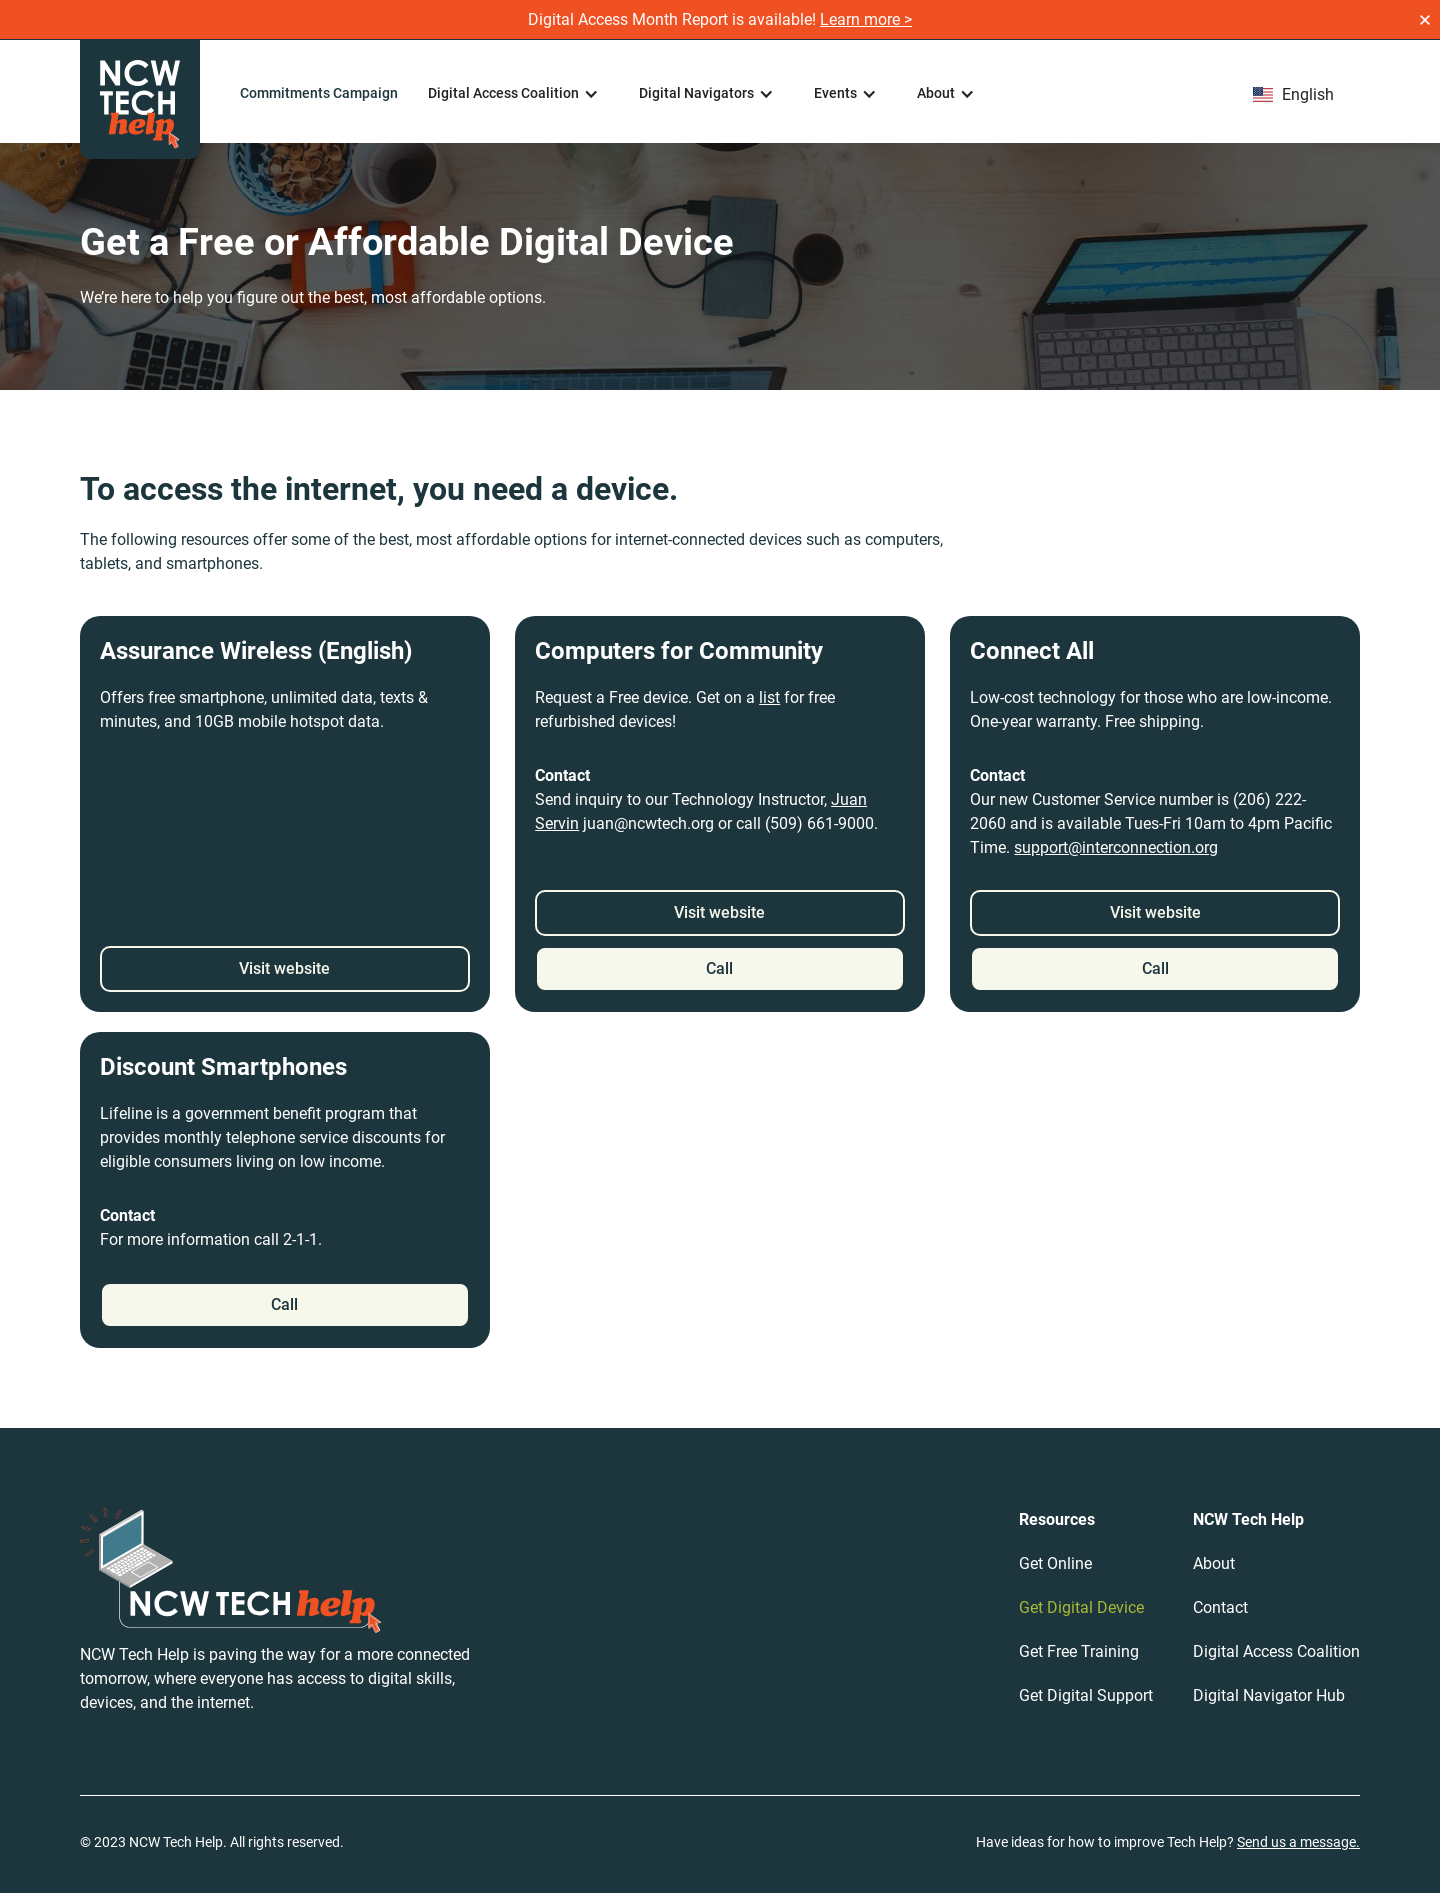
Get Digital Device (1081, 1607)
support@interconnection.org (1116, 847)
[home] (140, 99)
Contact (1220, 1607)
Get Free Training (1079, 1651)
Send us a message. (1298, 1842)
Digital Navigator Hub (1269, 1695)
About (1214, 1563)
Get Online (1055, 1563)
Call (719, 968)
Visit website (284, 968)
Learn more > (866, 19)
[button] (513, 93)
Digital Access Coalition (1276, 1651)
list (769, 697)
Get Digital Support (1086, 1695)
